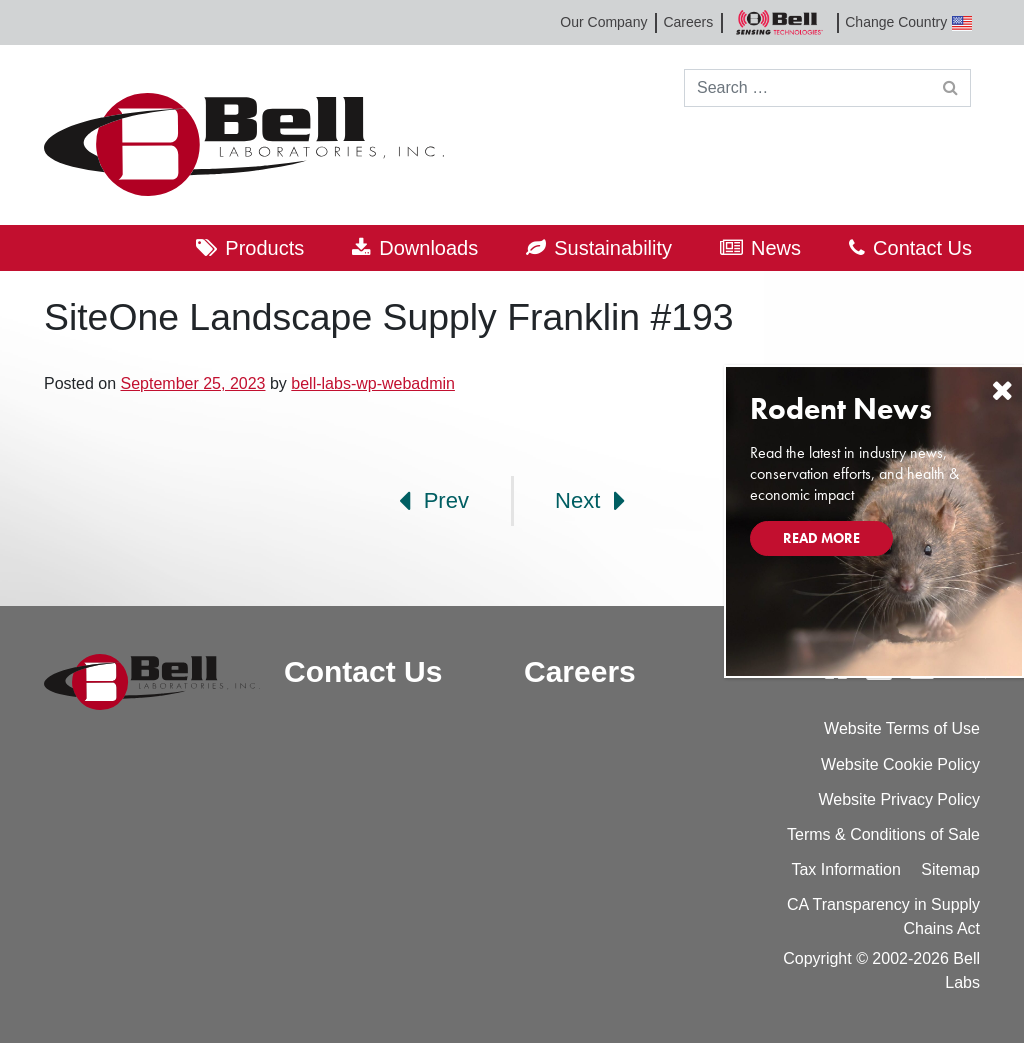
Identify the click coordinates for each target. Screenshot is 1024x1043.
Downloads (428, 248)
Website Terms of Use (902, 728)
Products (264, 248)
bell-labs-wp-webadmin (373, 383)
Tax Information (845, 869)
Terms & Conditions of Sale (883, 834)
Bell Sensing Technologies (779, 22)
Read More (821, 538)
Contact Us (922, 248)
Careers (688, 22)
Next (590, 501)
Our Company (603, 22)
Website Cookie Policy (900, 764)
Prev (434, 501)
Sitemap (950, 869)
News (776, 248)
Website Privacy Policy (899, 799)
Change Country (908, 22)
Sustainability (613, 248)
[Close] (1002, 390)
